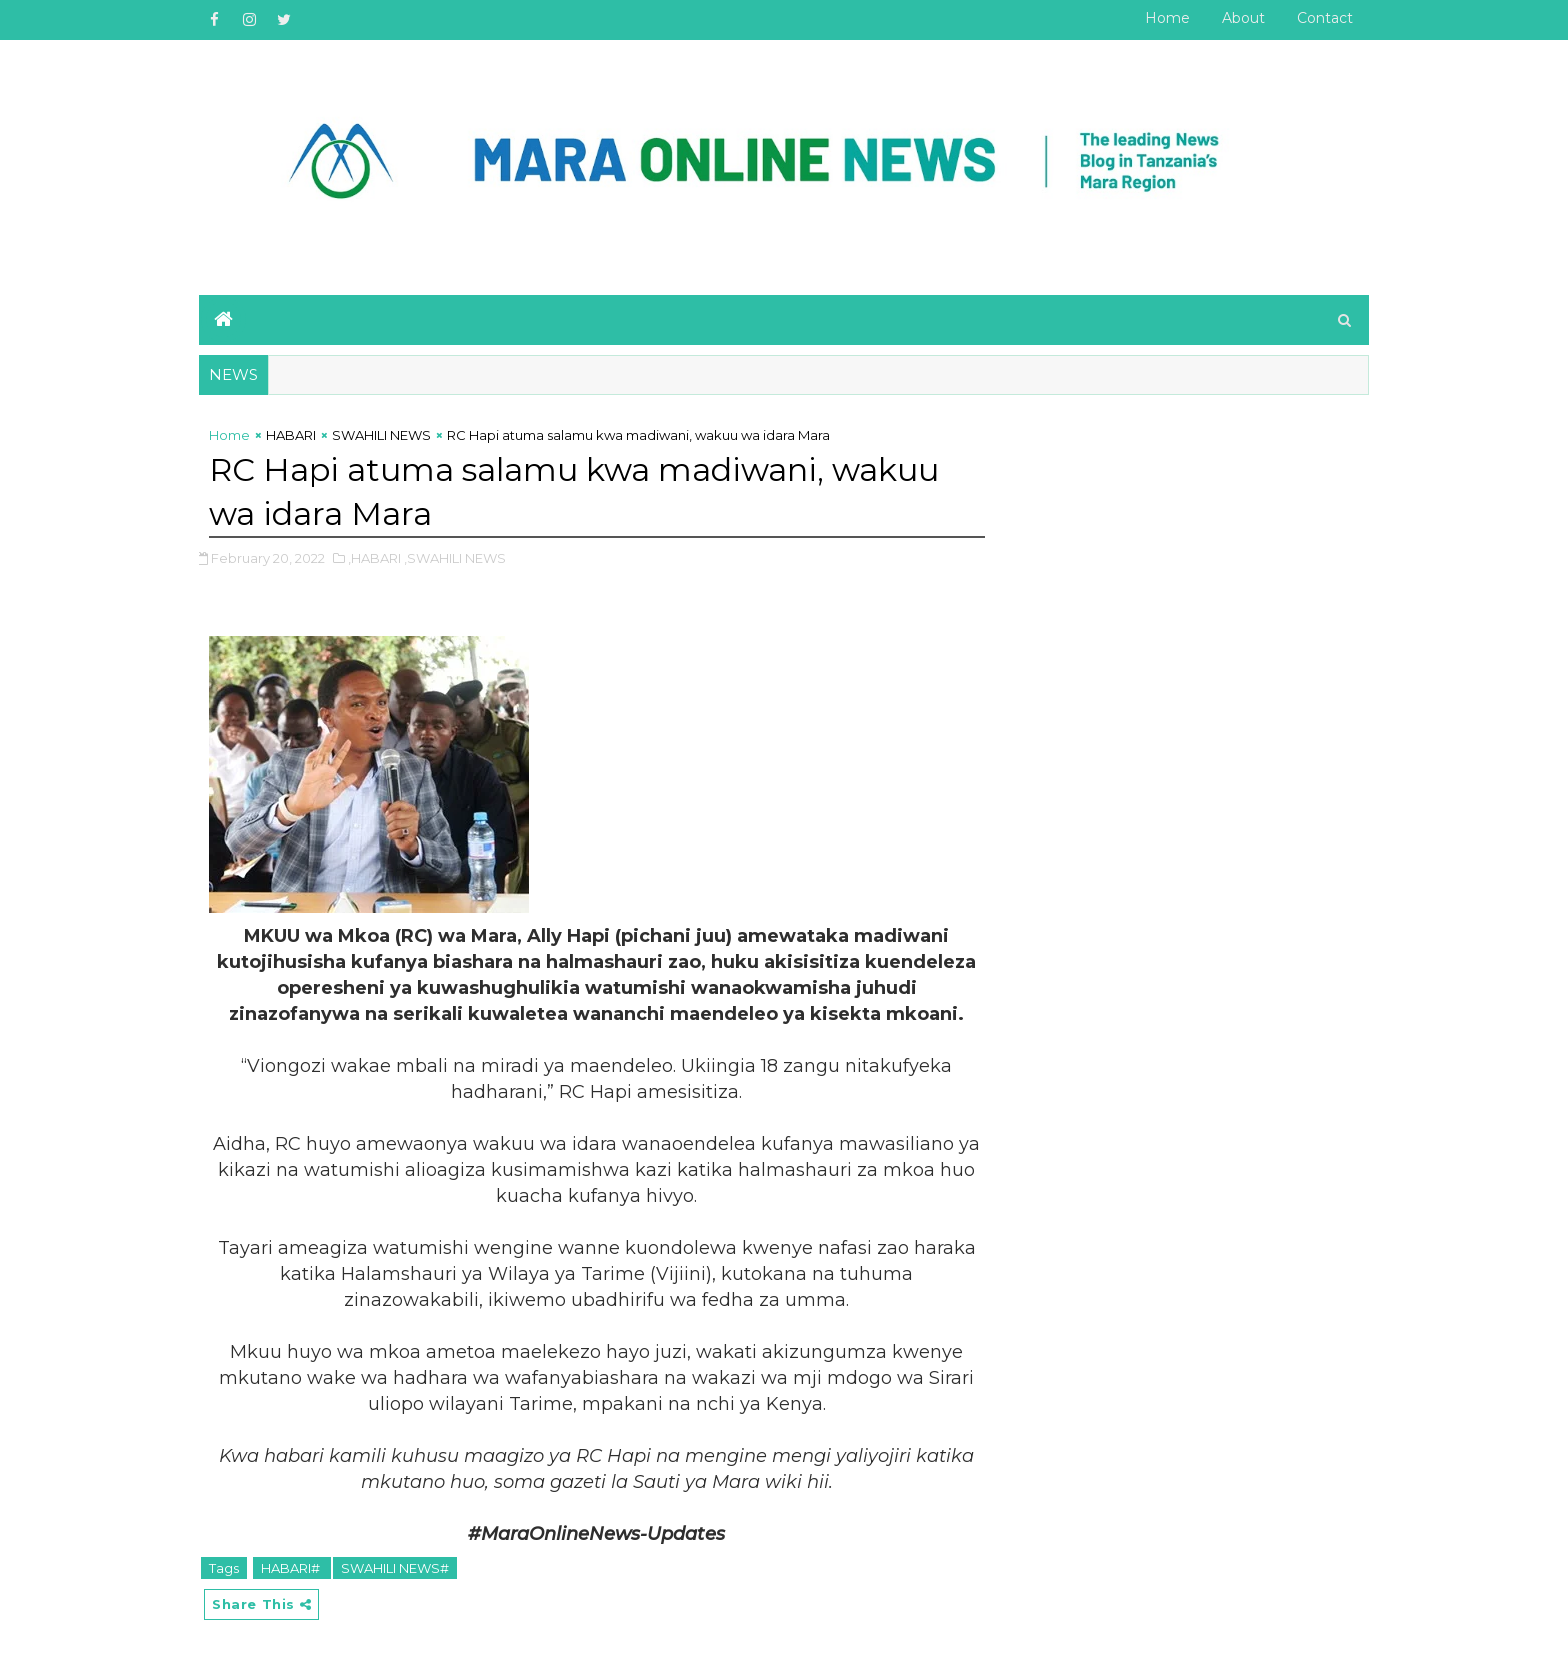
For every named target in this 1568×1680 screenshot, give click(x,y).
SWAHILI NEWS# (395, 1568)
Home (1167, 18)
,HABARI (374, 558)
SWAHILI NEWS (381, 435)
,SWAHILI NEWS (455, 558)
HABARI (291, 435)
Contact (1325, 18)
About (1243, 18)
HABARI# (292, 1568)
